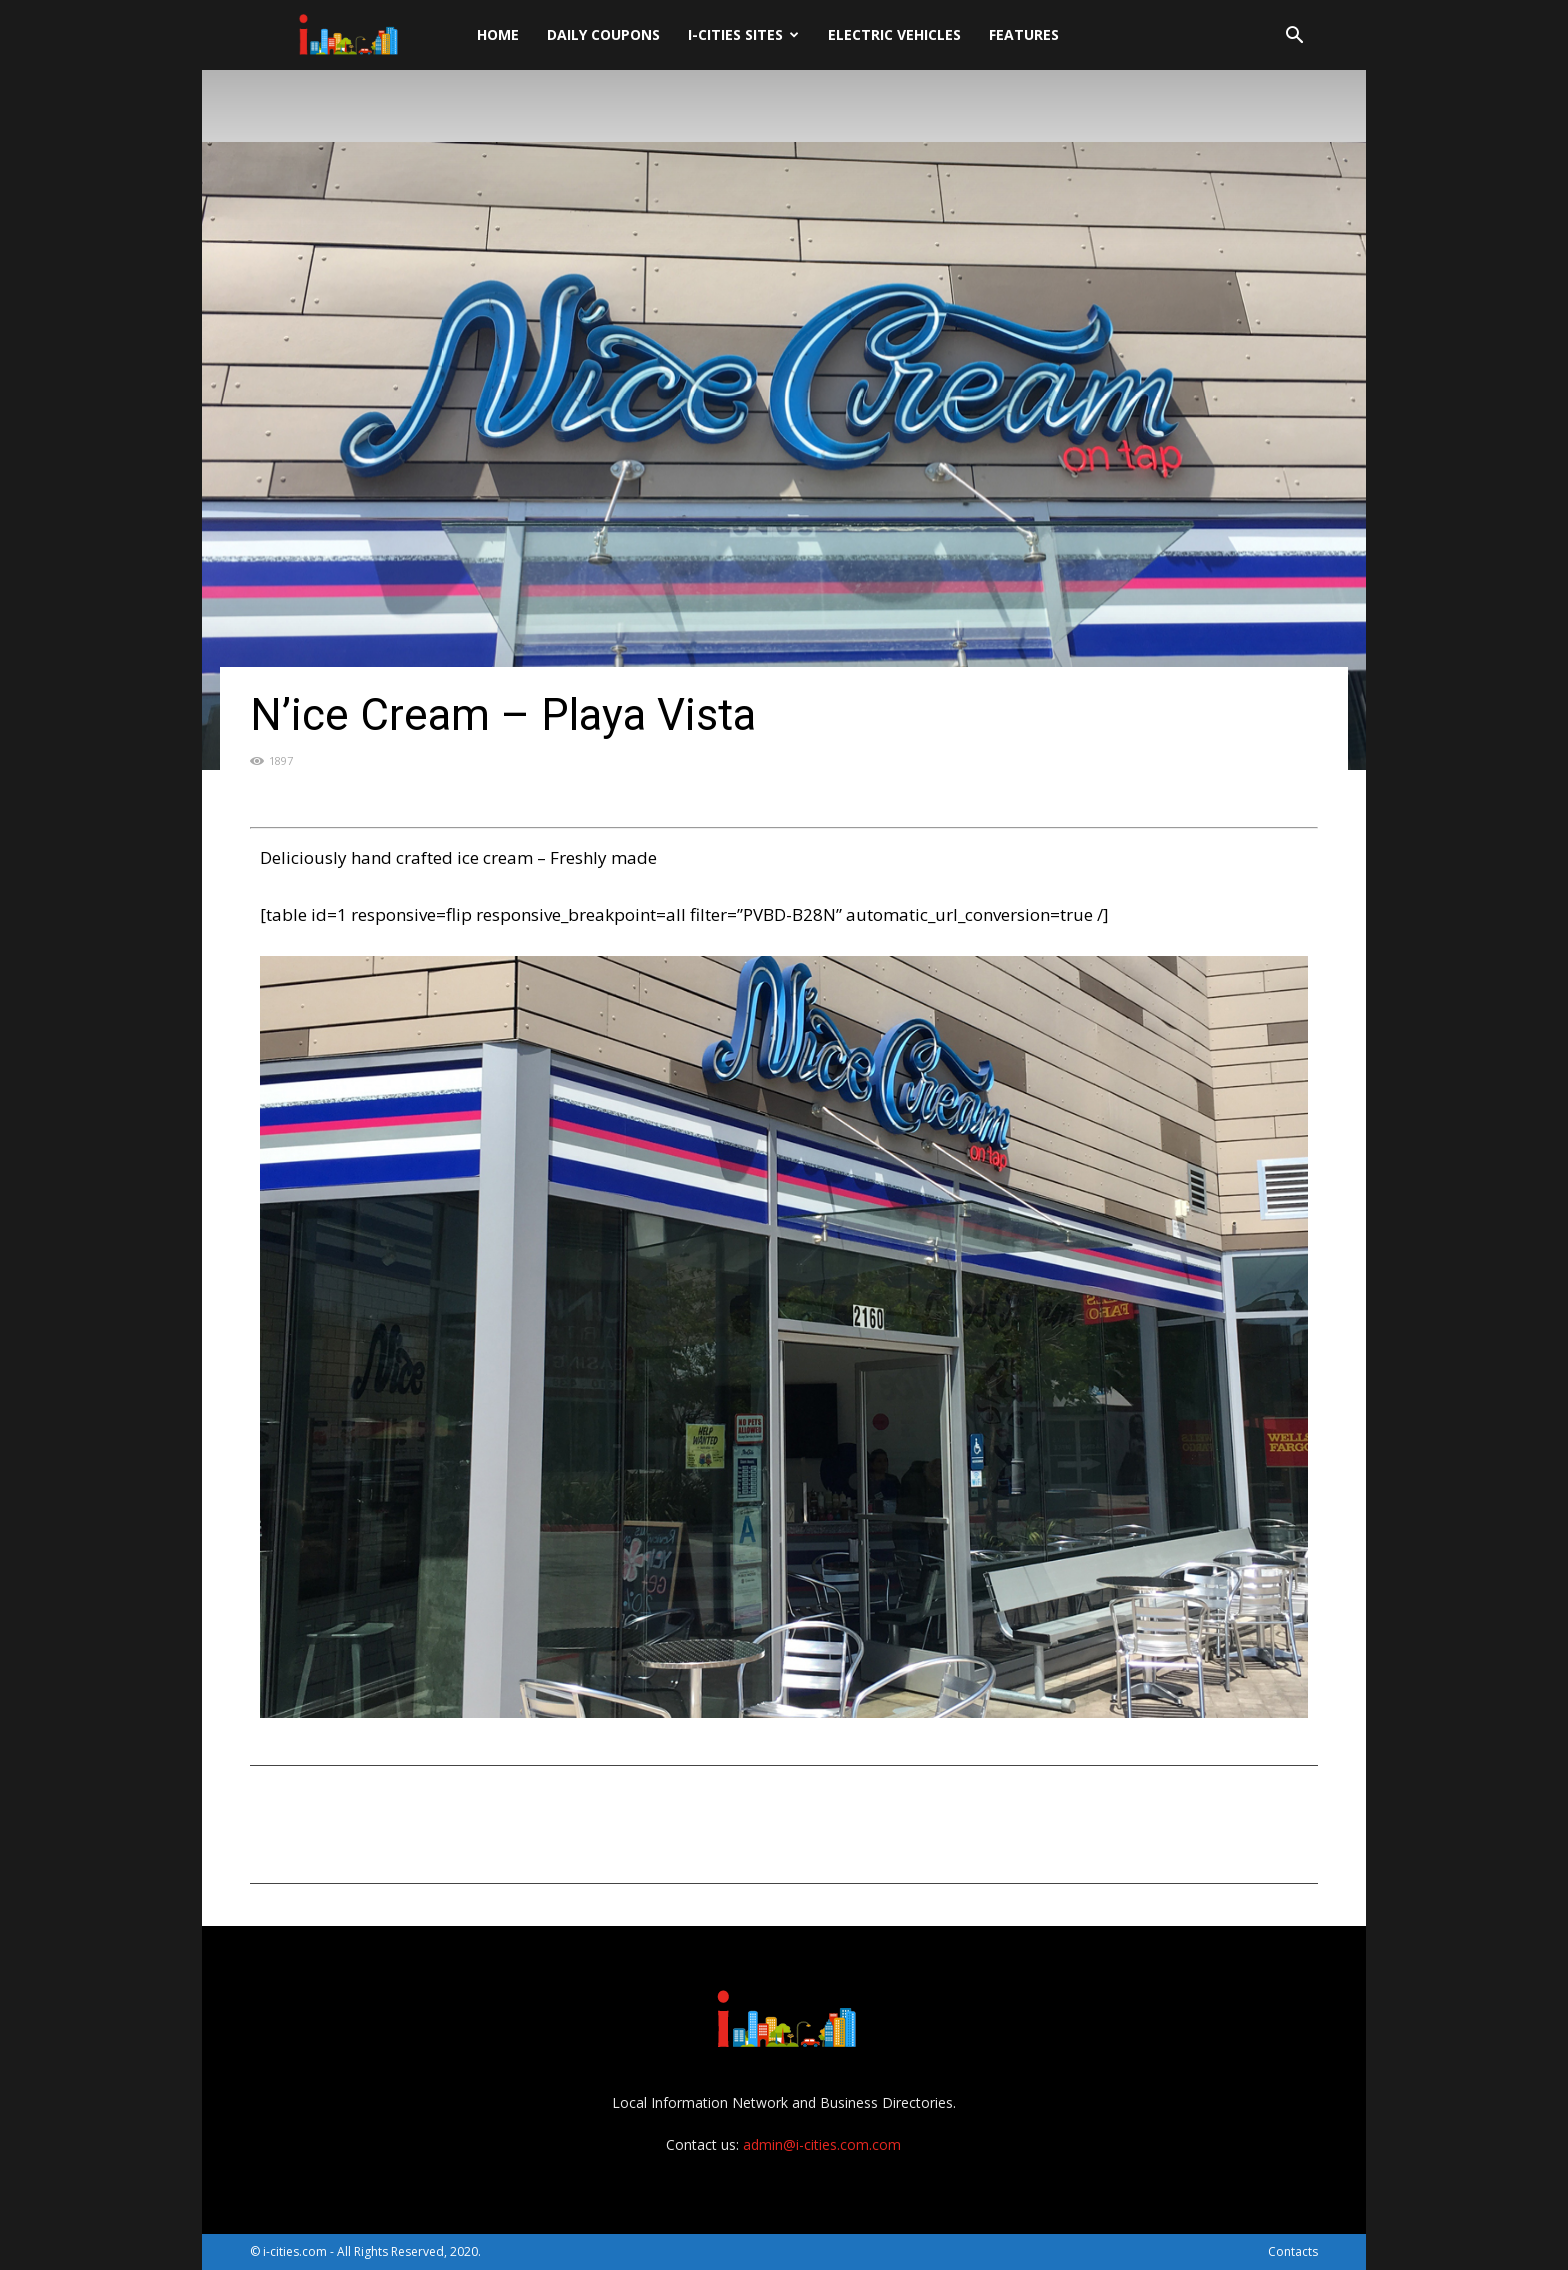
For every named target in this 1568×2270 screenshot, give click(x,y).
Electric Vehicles (894, 34)
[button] (1294, 37)
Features (1024, 34)
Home (498, 34)
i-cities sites (743, 34)
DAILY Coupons (603, 34)
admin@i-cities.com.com (822, 2144)
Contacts (1293, 2251)
